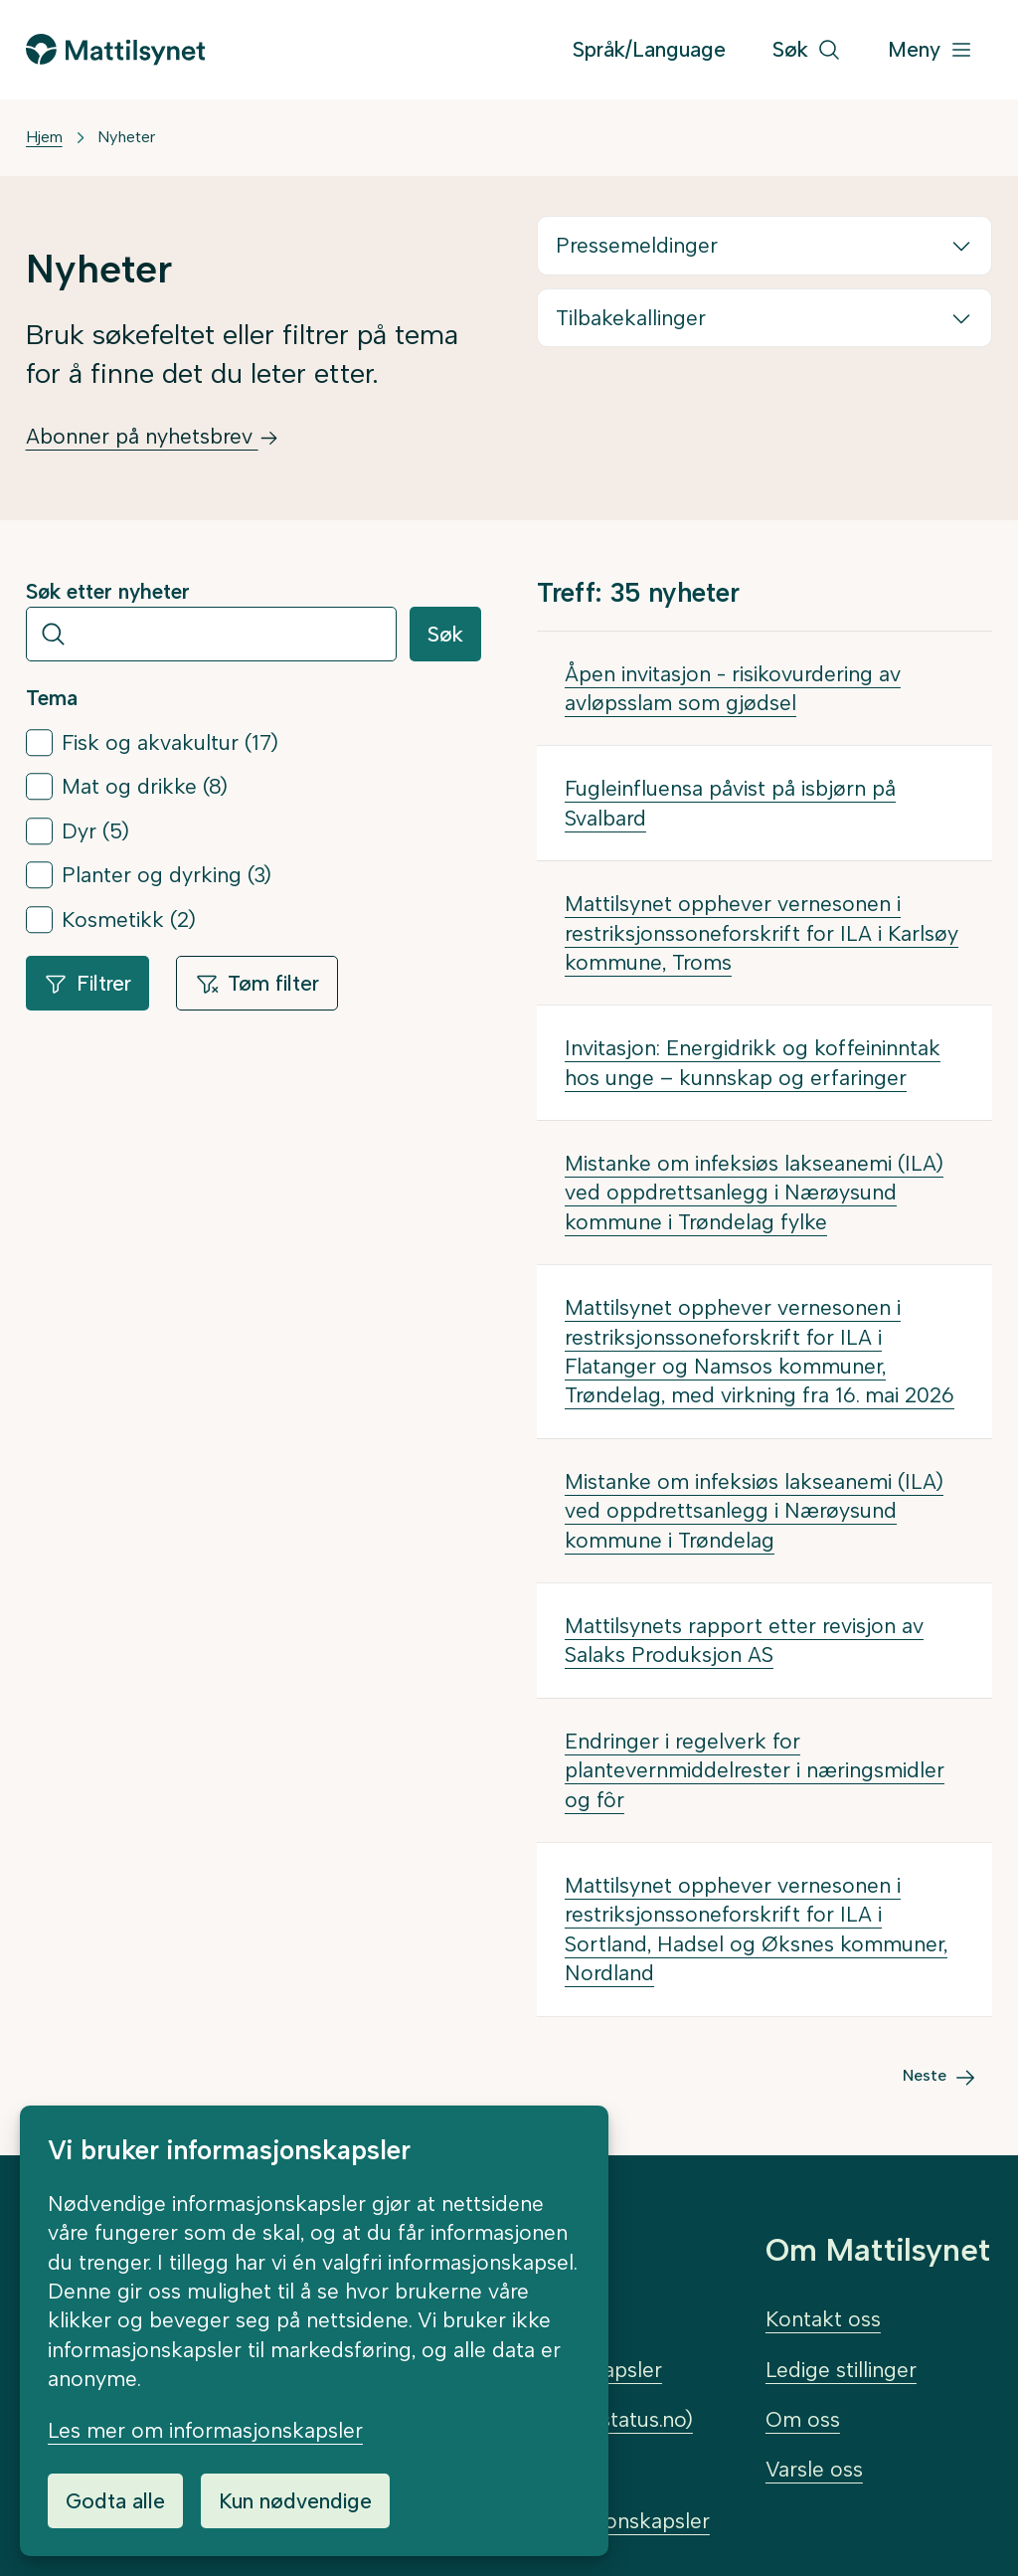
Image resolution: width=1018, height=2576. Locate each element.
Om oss (802, 2419)
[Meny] (930, 50)
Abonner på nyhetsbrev (152, 436)
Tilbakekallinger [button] (631, 317)
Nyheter (126, 136)
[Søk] (807, 50)
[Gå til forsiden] (115, 49)
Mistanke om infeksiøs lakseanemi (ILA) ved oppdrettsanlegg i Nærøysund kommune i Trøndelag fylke (754, 1192)
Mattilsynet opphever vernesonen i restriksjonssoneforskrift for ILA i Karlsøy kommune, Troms (761, 933)
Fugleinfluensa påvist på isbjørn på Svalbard (730, 802)
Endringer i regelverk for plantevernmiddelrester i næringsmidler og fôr (754, 1770)
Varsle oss (814, 2469)
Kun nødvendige (295, 2500)
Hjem (44, 136)
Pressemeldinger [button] (637, 245)
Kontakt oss (823, 2318)
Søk (445, 634)
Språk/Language (649, 49)
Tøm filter (257, 983)
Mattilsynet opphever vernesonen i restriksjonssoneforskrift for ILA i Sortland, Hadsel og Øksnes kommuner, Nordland (756, 1929)
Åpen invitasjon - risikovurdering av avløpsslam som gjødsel (733, 688)
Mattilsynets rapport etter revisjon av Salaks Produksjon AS (744, 1640)
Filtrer (87, 983)
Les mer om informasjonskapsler (205, 2430)
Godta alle (115, 2500)
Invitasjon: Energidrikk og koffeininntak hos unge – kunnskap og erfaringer (752, 1062)
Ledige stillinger (841, 2369)
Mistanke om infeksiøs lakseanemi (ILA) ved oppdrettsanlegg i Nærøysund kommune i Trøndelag (754, 1511)
